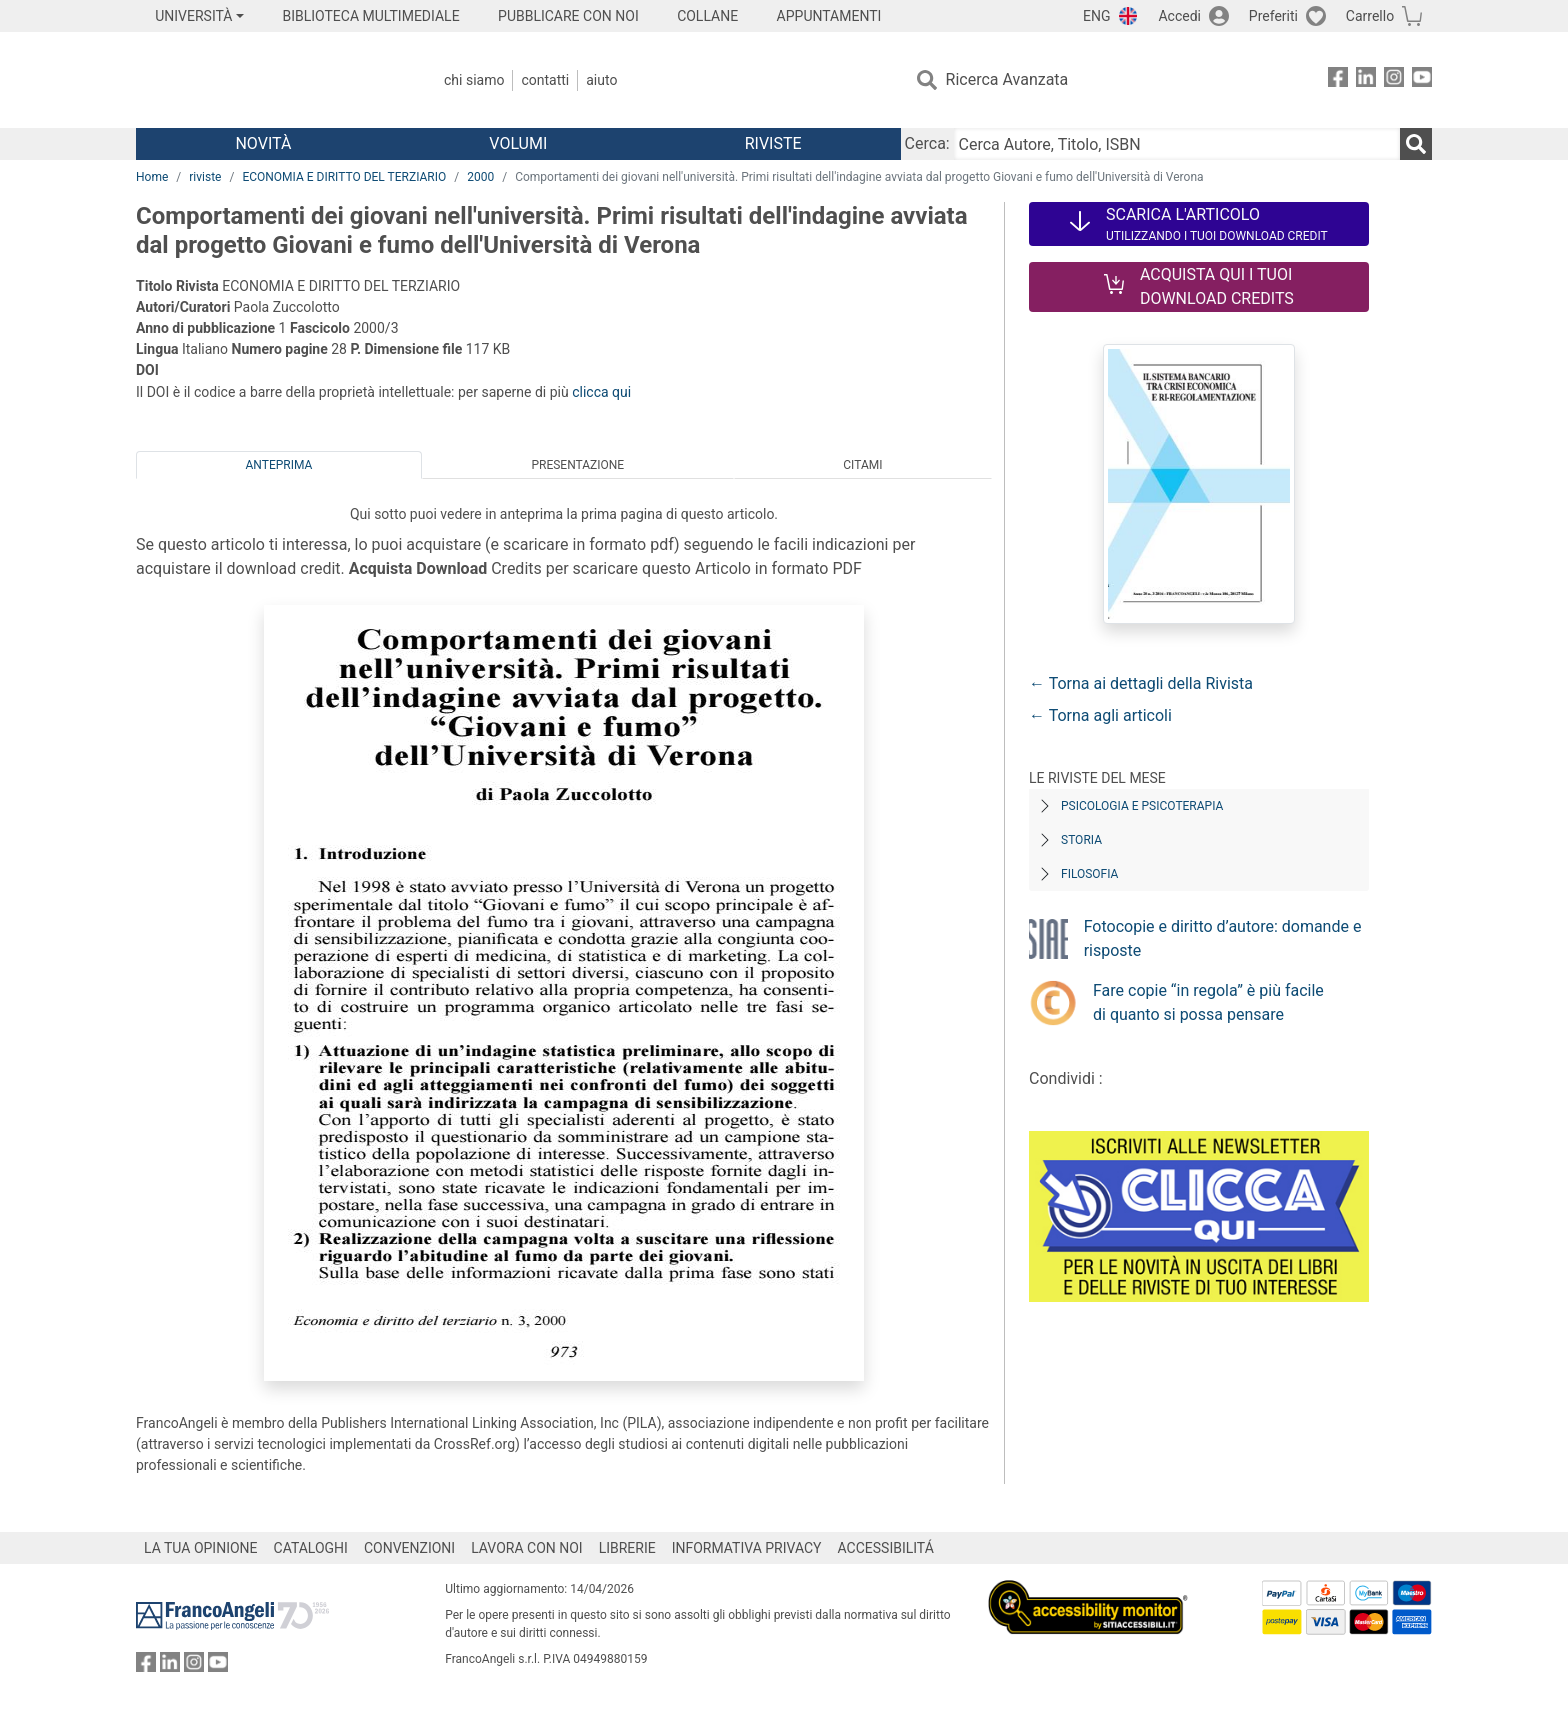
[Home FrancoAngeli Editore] (268, 80)
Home (152, 177)
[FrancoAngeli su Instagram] (1394, 80)
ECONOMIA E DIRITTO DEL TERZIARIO (344, 177)
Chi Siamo (474, 80)
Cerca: (927, 143)
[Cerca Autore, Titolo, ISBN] (1177, 144)
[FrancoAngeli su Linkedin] (1366, 80)
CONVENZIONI (409, 1548)
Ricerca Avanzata (1007, 79)
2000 (480, 177)
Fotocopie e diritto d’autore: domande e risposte (1223, 938)
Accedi (1179, 16)
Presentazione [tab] (577, 465)
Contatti (545, 80)
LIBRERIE (627, 1548)
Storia (1081, 840)
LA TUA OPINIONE (201, 1548)
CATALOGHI (311, 1548)
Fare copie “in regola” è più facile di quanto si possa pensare (1208, 1002)
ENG (1096, 16)
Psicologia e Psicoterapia (1142, 806)
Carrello (1370, 16)
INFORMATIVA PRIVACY (747, 1548)
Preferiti (1273, 16)
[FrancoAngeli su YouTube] (1422, 80)
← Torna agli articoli (1100, 715)
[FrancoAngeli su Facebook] (1338, 80)
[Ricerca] (1416, 144)
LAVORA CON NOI (527, 1548)
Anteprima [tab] (279, 465)
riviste (205, 177)
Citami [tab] (862, 465)
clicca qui (601, 392)
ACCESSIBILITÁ (886, 1548)
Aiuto (601, 80)
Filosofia (1089, 874)
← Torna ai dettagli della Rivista (1141, 683)
